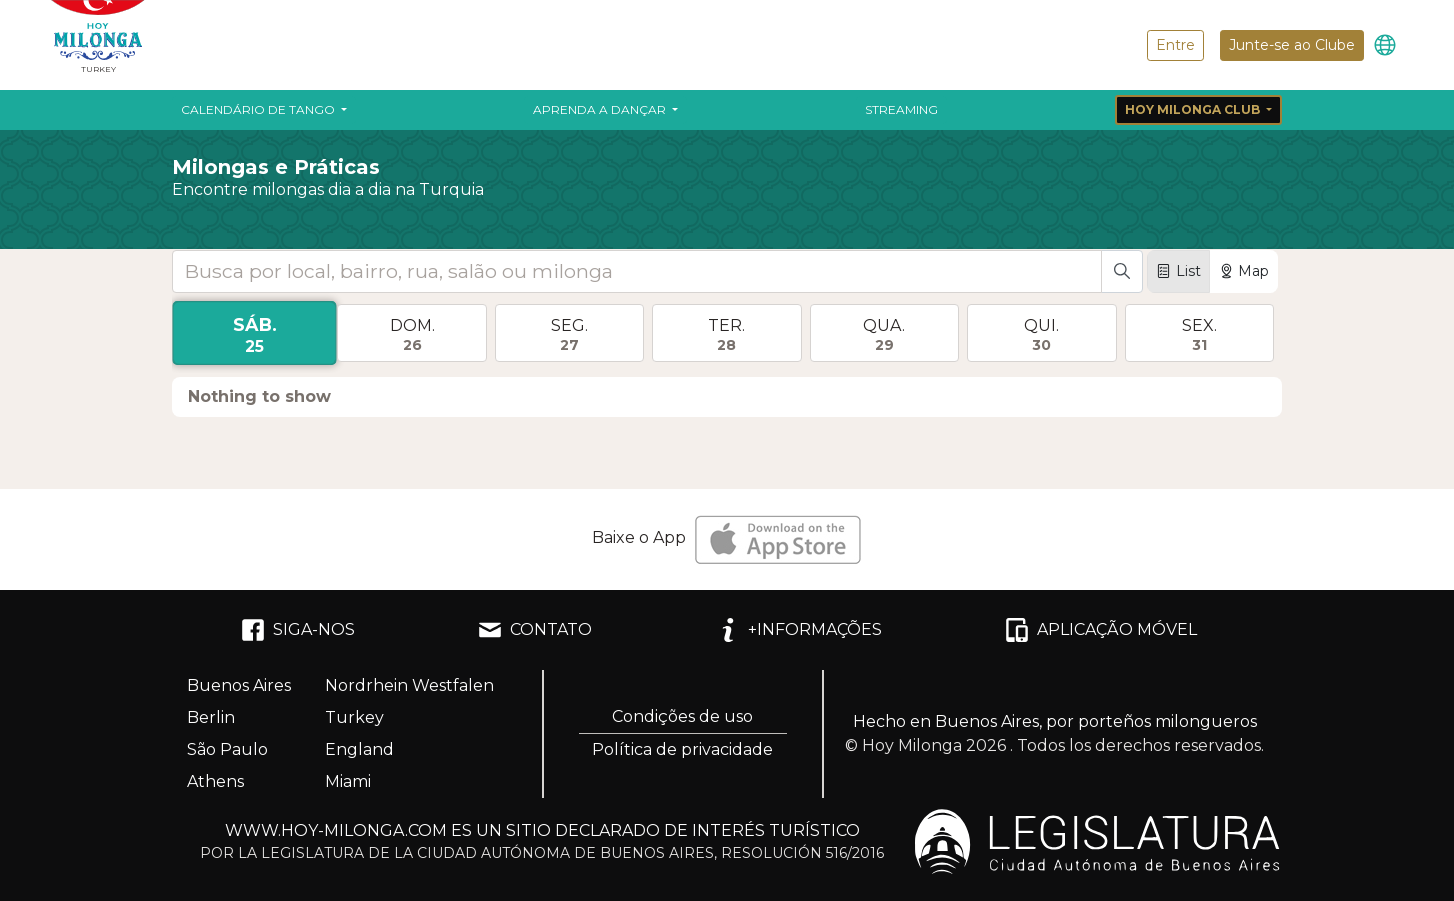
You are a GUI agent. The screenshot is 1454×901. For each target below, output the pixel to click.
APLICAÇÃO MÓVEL (1101, 630)
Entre (1175, 45)
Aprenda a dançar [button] (601, 109)
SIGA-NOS (298, 630)
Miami (348, 781)
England (359, 749)
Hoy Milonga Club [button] (1194, 109)
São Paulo (227, 749)
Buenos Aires (239, 685)
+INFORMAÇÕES (799, 630)
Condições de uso (682, 716)
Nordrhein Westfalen (409, 685)
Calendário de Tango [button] (259, 109)
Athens (215, 781)
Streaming (901, 109)
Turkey (354, 717)
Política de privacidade (682, 749)
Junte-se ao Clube (1292, 45)
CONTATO (535, 630)
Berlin (211, 717)
